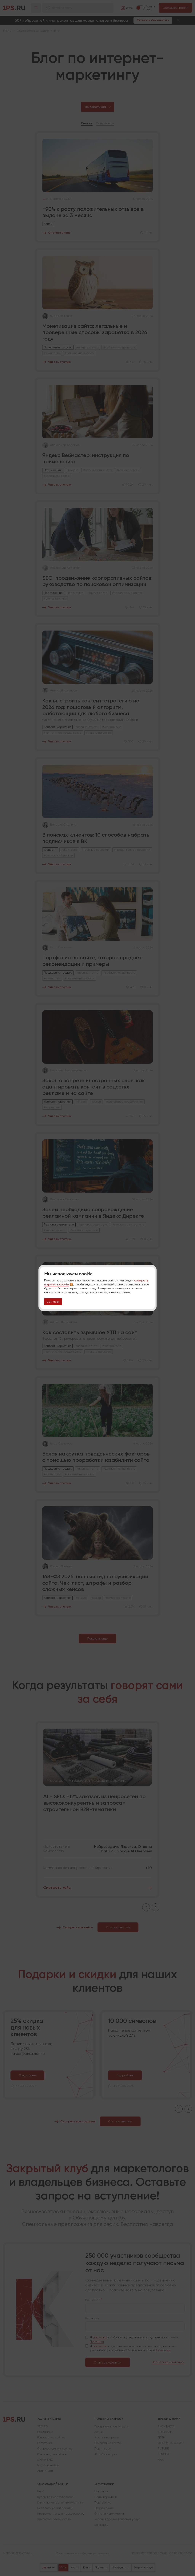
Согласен (53, 1301)
